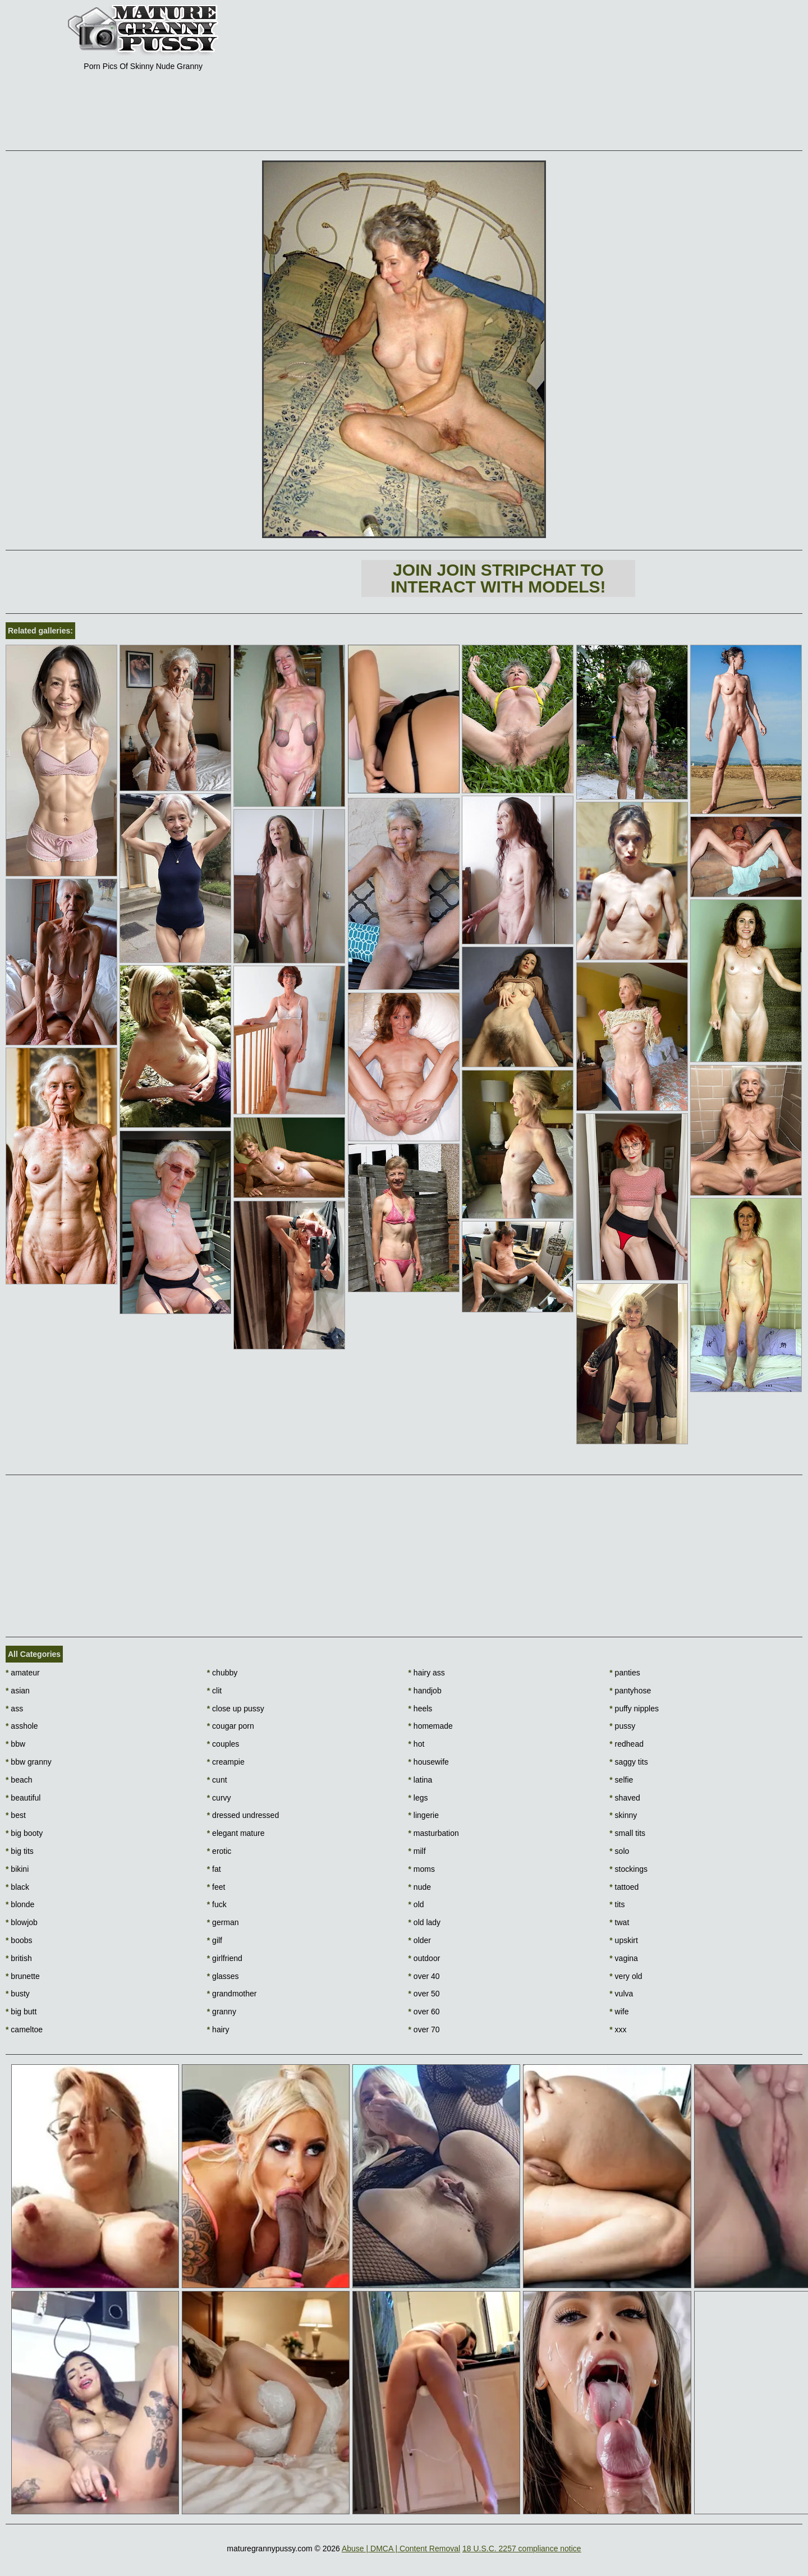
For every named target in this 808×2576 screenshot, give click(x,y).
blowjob (22, 1922)
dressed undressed (243, 1815)
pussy (622, 1725)
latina (420, 1779)
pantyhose (630, 1690)
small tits (627, 1833)
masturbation (433, 1833)
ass (14, 1708)
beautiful (23, 1797)
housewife (428, 1761)
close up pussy (235, 1708)
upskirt (623, 1940)
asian (18, 1690)
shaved (624, 1797)
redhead (626, 1743)
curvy (219, 1797)
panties (624, 1672)
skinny (623, 1815)
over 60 (424, 2011)
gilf (214, 1940)
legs (418, 1797)
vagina (623, 1958)
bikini (17, 1869)
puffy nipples (634, 1708)
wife (618, 2011)
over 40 (424, 1976)
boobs (19, 1940)
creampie (226, 1761)
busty (18, 1993)
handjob (425, 1690)
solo (619, 1851)
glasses (223, 1976)
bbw (15, 1743)
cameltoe (24, 2029)
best (16, 1815)
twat (619, 1922)
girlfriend (224, 1958)
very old (625, 1976)
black (17, 1886)
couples (223, 1743)
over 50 (424, 1993)
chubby (222, 1672)
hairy (218, 2029)
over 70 (424, 2029)
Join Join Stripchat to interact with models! (498, 578)
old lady (424, 1922)
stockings (628, 1869)
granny (221, 2011)
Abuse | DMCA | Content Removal (401, 2548)
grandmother (232, 1993)
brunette (23, 1976)
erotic (219, 1851)
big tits (20, 1851)
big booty (24, 1833)
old (416, 1904)
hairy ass (426, 1672)
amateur (23, 1672)
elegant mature (236, 1833)
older (419, 1940)
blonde (20, 1904)
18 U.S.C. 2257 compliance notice (521, 2548)
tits (617, 1904)
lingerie (423, 1815)
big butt (21, 2011)
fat (214, 1869)
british (19, 1958)
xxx (617, 2029)
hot (416, 1743)
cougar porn (230, 1725)
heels (420, 1708)
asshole (22, 1725)
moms (421, 1869)
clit (214, 1690)
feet (216, 1886)
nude (419, 1886)
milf (417, 1851)
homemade (430, 1725)
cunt (217, 1779)
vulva (621, 1993)
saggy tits (628, 1761)
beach (19, 1779)
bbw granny (29, 1761)
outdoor (424, 1958)
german (223, 1922)
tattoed (624, 1886)
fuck (217, 1904)
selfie (621, 1779)
